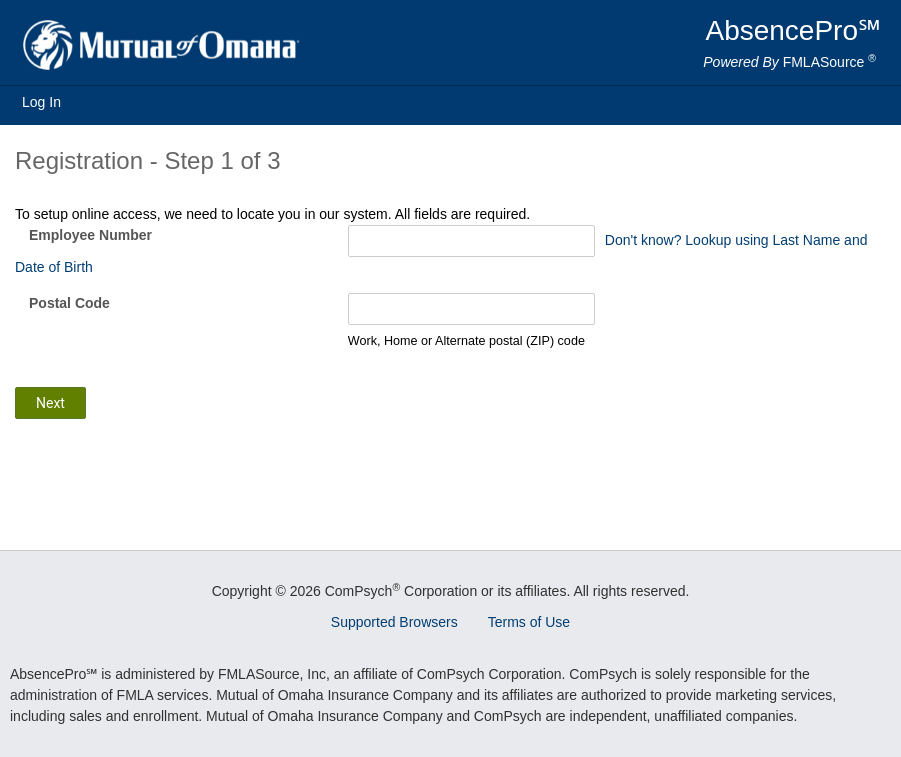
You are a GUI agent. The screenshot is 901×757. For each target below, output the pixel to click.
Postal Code (69, 303)
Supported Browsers (394, 622)
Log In (41, 102)
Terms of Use (529, 622)
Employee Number (90, 235)
